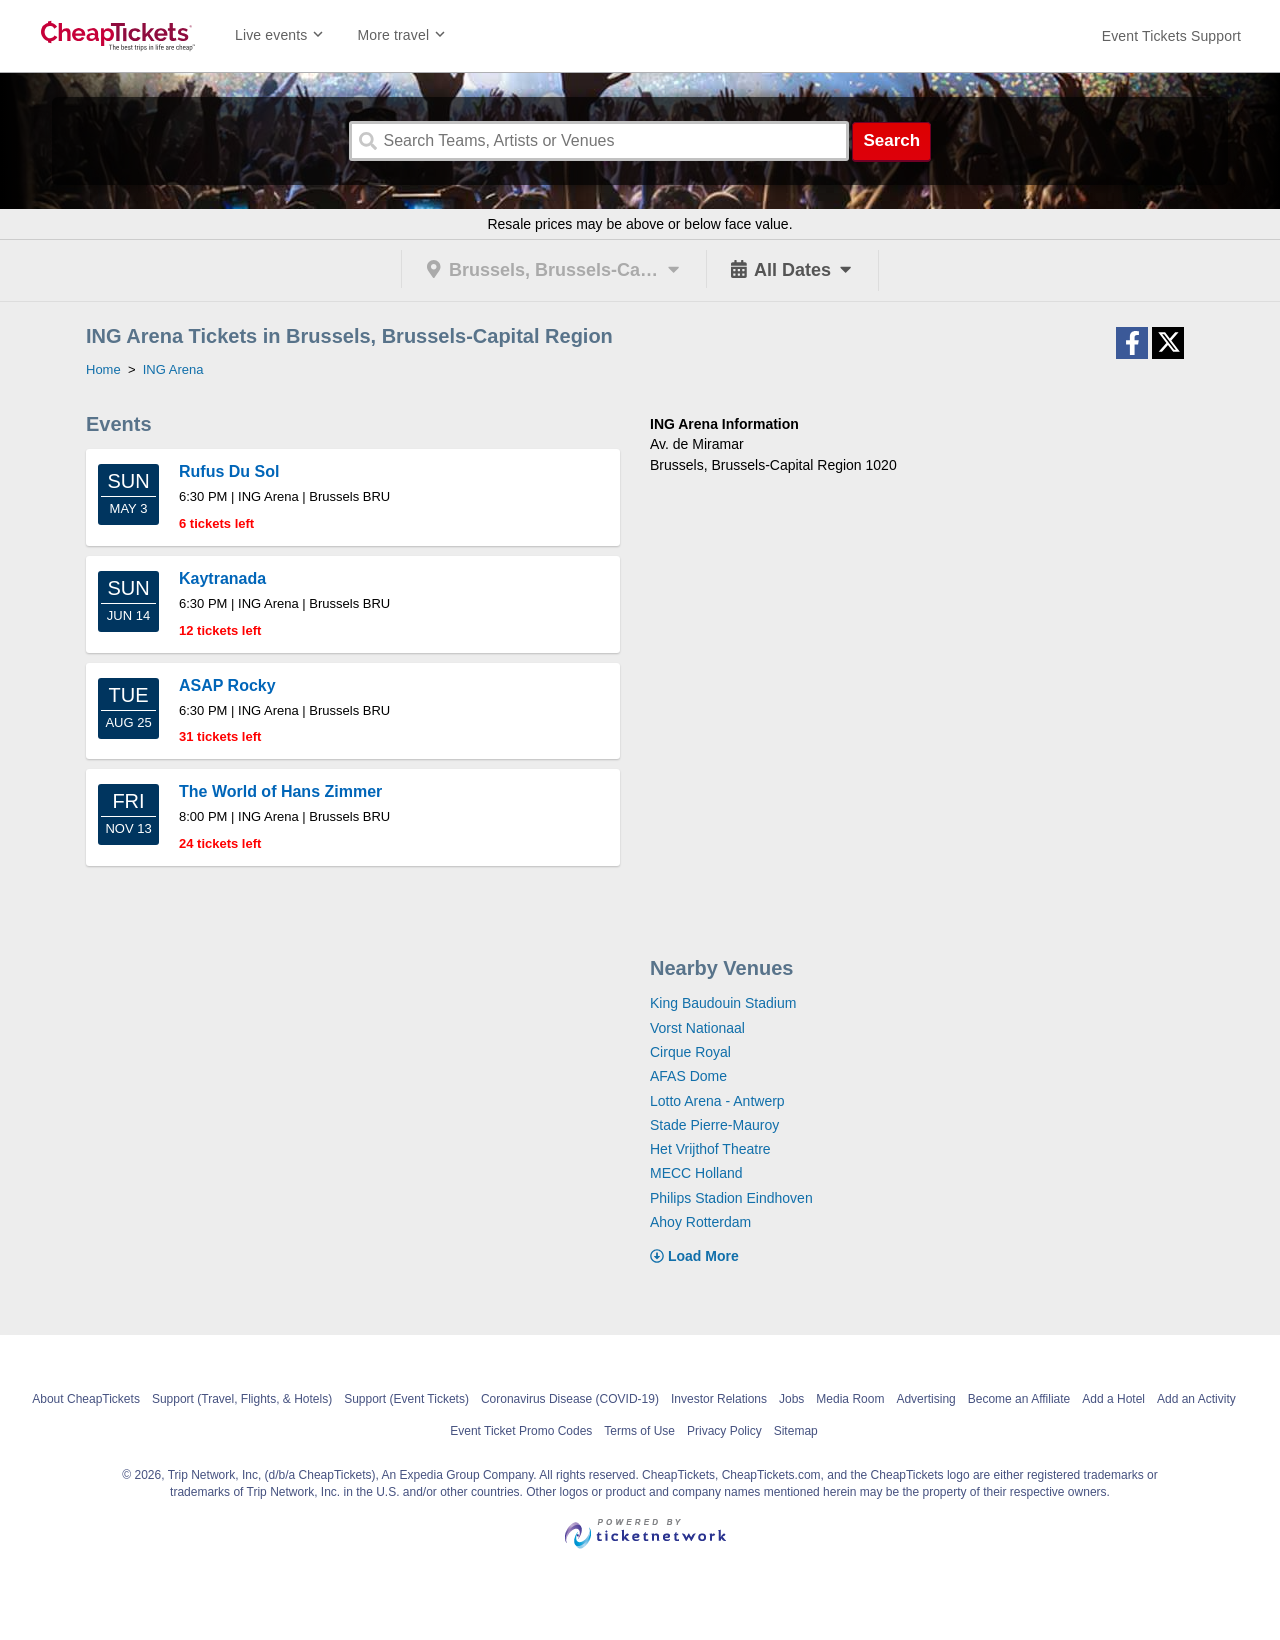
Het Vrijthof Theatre (710, 1149)
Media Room (850, 1399)
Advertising (925, 1399)
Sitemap (796, 1431)
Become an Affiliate (1019, 1399)
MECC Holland (696, 1173)
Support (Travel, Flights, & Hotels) (242, 1399)
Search (891, 140)
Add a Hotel (1113, 1399)
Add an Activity (1196, 1399)
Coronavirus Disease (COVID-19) (570, 1399)
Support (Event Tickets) (406, 1399)
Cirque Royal (690, 1052)
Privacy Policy (724, 1431)
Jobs (791, 1399)
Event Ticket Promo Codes (521, 1431)
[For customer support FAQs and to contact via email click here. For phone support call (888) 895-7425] (1171, 36)
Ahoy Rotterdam (700, 1222)
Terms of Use (639, 1431)
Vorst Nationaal (697, 1028)
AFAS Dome (688, 1076)
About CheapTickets (86, 1399)
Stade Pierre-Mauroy (714, 1125)
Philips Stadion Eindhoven (731, 1198)
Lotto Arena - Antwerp (717, 1101)
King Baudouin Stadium (723, 1003)
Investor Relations (719, 1399)
